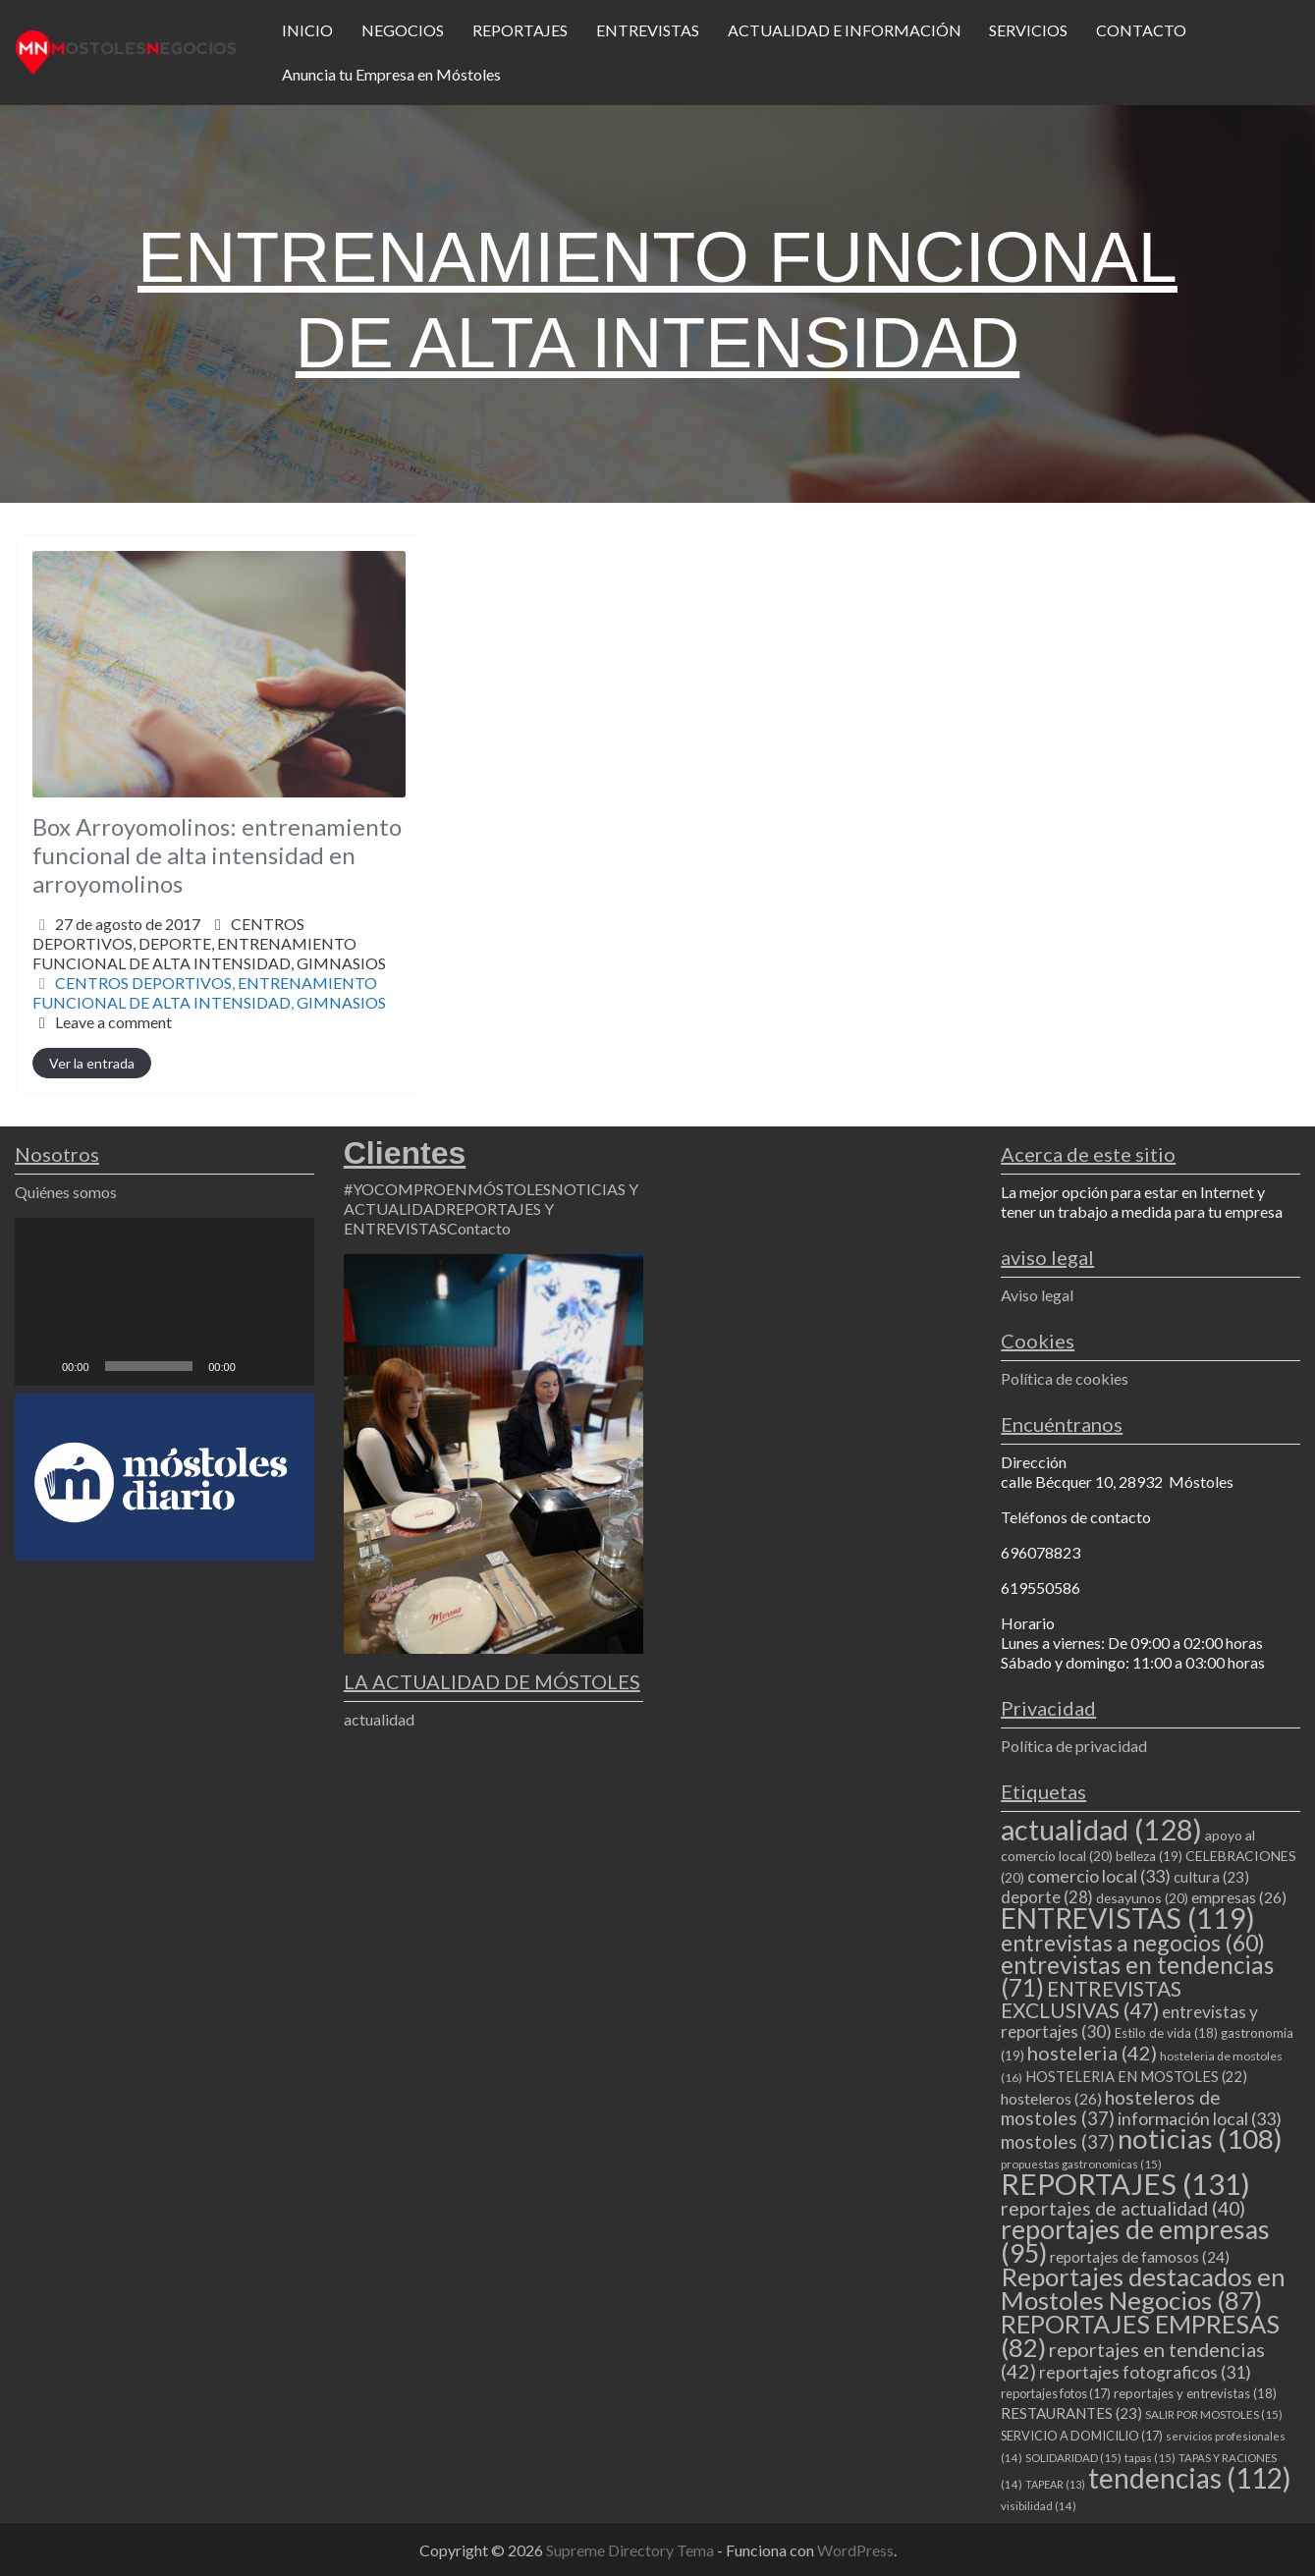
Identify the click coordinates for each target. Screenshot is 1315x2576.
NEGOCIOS (402, 30)
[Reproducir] (40, 1366)
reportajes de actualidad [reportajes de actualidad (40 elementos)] (1123, 2208)
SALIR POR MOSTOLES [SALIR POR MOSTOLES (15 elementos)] (1214, 2414)
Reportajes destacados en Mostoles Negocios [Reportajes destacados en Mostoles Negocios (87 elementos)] (1143, 2288)
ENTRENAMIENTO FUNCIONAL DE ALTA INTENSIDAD (204, 992)
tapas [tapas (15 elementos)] (1150, 2457)
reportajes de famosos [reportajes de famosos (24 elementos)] (1140, 2257)
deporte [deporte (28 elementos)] (1047, 1897)
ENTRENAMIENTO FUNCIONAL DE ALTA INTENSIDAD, (209, 953)
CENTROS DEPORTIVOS (143, 982)
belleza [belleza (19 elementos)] (1149, 1856)
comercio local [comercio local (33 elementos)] (1099, 1876)
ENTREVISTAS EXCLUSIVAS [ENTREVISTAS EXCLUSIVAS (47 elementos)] (1091, 1999)
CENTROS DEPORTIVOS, (209, 943)
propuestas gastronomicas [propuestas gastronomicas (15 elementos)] (1081, 2164)
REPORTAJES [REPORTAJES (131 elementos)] (1125, 2183)
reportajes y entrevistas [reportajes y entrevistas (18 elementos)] (1195, 2393)
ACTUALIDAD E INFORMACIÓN (844, 30)
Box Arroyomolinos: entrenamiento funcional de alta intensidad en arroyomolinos (217, 855)
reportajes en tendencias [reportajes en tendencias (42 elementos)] (1133, 2360)
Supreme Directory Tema (631, 2550)
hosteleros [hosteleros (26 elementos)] (1051, 2098)
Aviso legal (1037, 1295)
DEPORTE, (209, 953)
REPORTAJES (520, 30)
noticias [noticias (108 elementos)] (1200, 2138)
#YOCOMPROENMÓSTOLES (447, 1188)
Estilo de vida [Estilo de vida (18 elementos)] (1166, 2033)
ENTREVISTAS (647, 30)
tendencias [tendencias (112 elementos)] (1189, 2477)
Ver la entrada (92, 1063)
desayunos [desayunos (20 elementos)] (1142, 1898)
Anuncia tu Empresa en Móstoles (391, 74)
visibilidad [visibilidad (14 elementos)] (1038, 2505)
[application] (164, 1302)
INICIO (307, 30)
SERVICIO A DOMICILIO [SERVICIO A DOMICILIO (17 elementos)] (1082, 2435)
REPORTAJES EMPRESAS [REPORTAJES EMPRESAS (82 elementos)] (1140, 2335)
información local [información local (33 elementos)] (1200, 2118)
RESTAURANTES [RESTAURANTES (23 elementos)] (1071, 2413)
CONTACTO (1141, 30)
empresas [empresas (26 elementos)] (1239, 1897)
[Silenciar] (257, 1366)
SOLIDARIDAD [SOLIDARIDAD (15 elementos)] (1073, 2457)
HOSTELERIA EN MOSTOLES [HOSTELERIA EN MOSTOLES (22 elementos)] (1136, 2076)
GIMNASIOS (341, 963)
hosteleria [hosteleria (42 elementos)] (1092, 2052)
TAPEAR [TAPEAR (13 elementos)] (1055, 2484)
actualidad (379, 1719)
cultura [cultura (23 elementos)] (1211, 1877)
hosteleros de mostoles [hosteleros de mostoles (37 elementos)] (1111, 2107)
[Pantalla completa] (289, 1366)
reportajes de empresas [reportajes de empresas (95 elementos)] (1135, 2241)
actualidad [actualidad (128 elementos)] (1101, 1829)
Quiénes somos (66, 1191)
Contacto (479, 1228)
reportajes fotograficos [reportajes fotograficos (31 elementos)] (1145, 2372)
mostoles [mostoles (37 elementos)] (1058, 2141)
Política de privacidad (1074, 1745)
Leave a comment (113, 1022)
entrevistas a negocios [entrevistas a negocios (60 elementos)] (1133, 1942)
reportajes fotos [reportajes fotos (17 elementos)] (1056, 2393)
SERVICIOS (1028, 30)
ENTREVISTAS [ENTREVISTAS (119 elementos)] (1128, 1918)
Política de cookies (1064, 1378)
